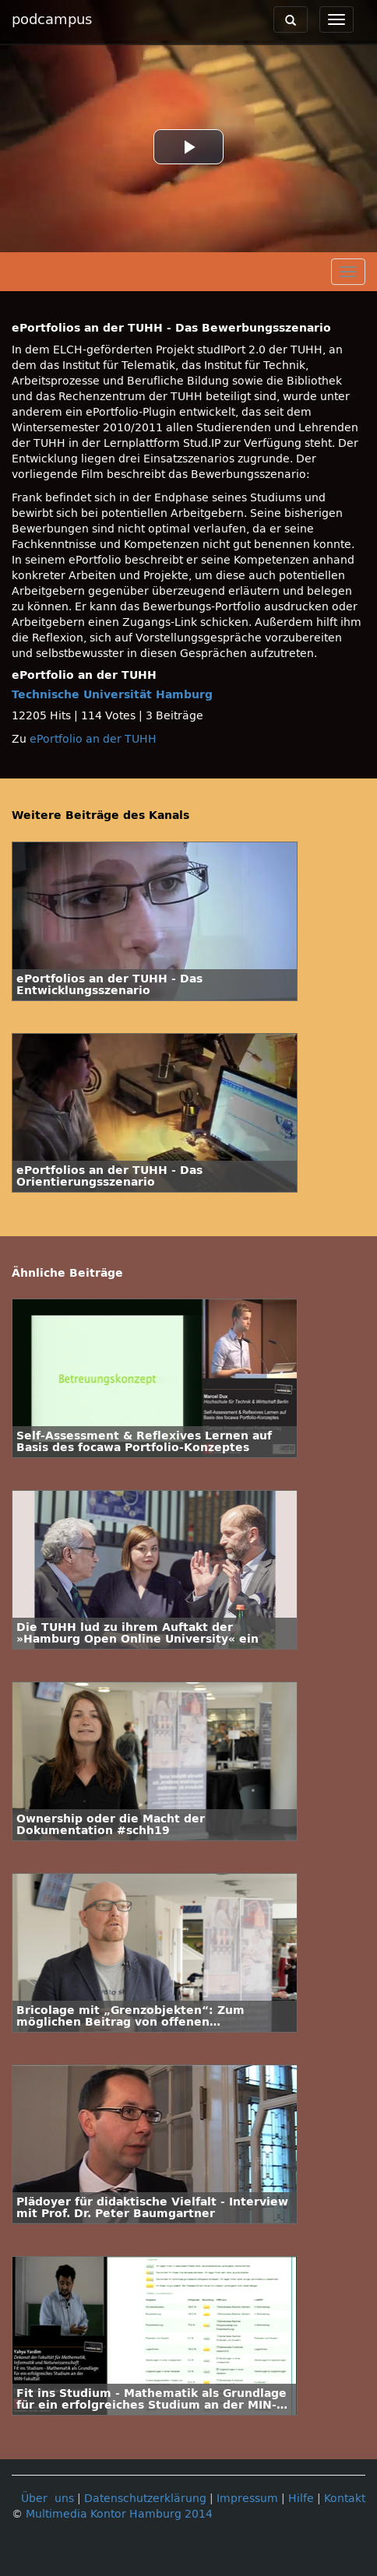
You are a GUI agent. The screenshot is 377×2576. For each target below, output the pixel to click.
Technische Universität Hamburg (112, 694)
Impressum (247, 2498)
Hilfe (301, 2498)
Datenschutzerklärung (145, 2498)
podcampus (52, 19)
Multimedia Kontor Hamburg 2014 (119, 2514)
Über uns (47, 2498)
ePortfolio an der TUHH (93, 739)
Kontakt (344, 2498)
